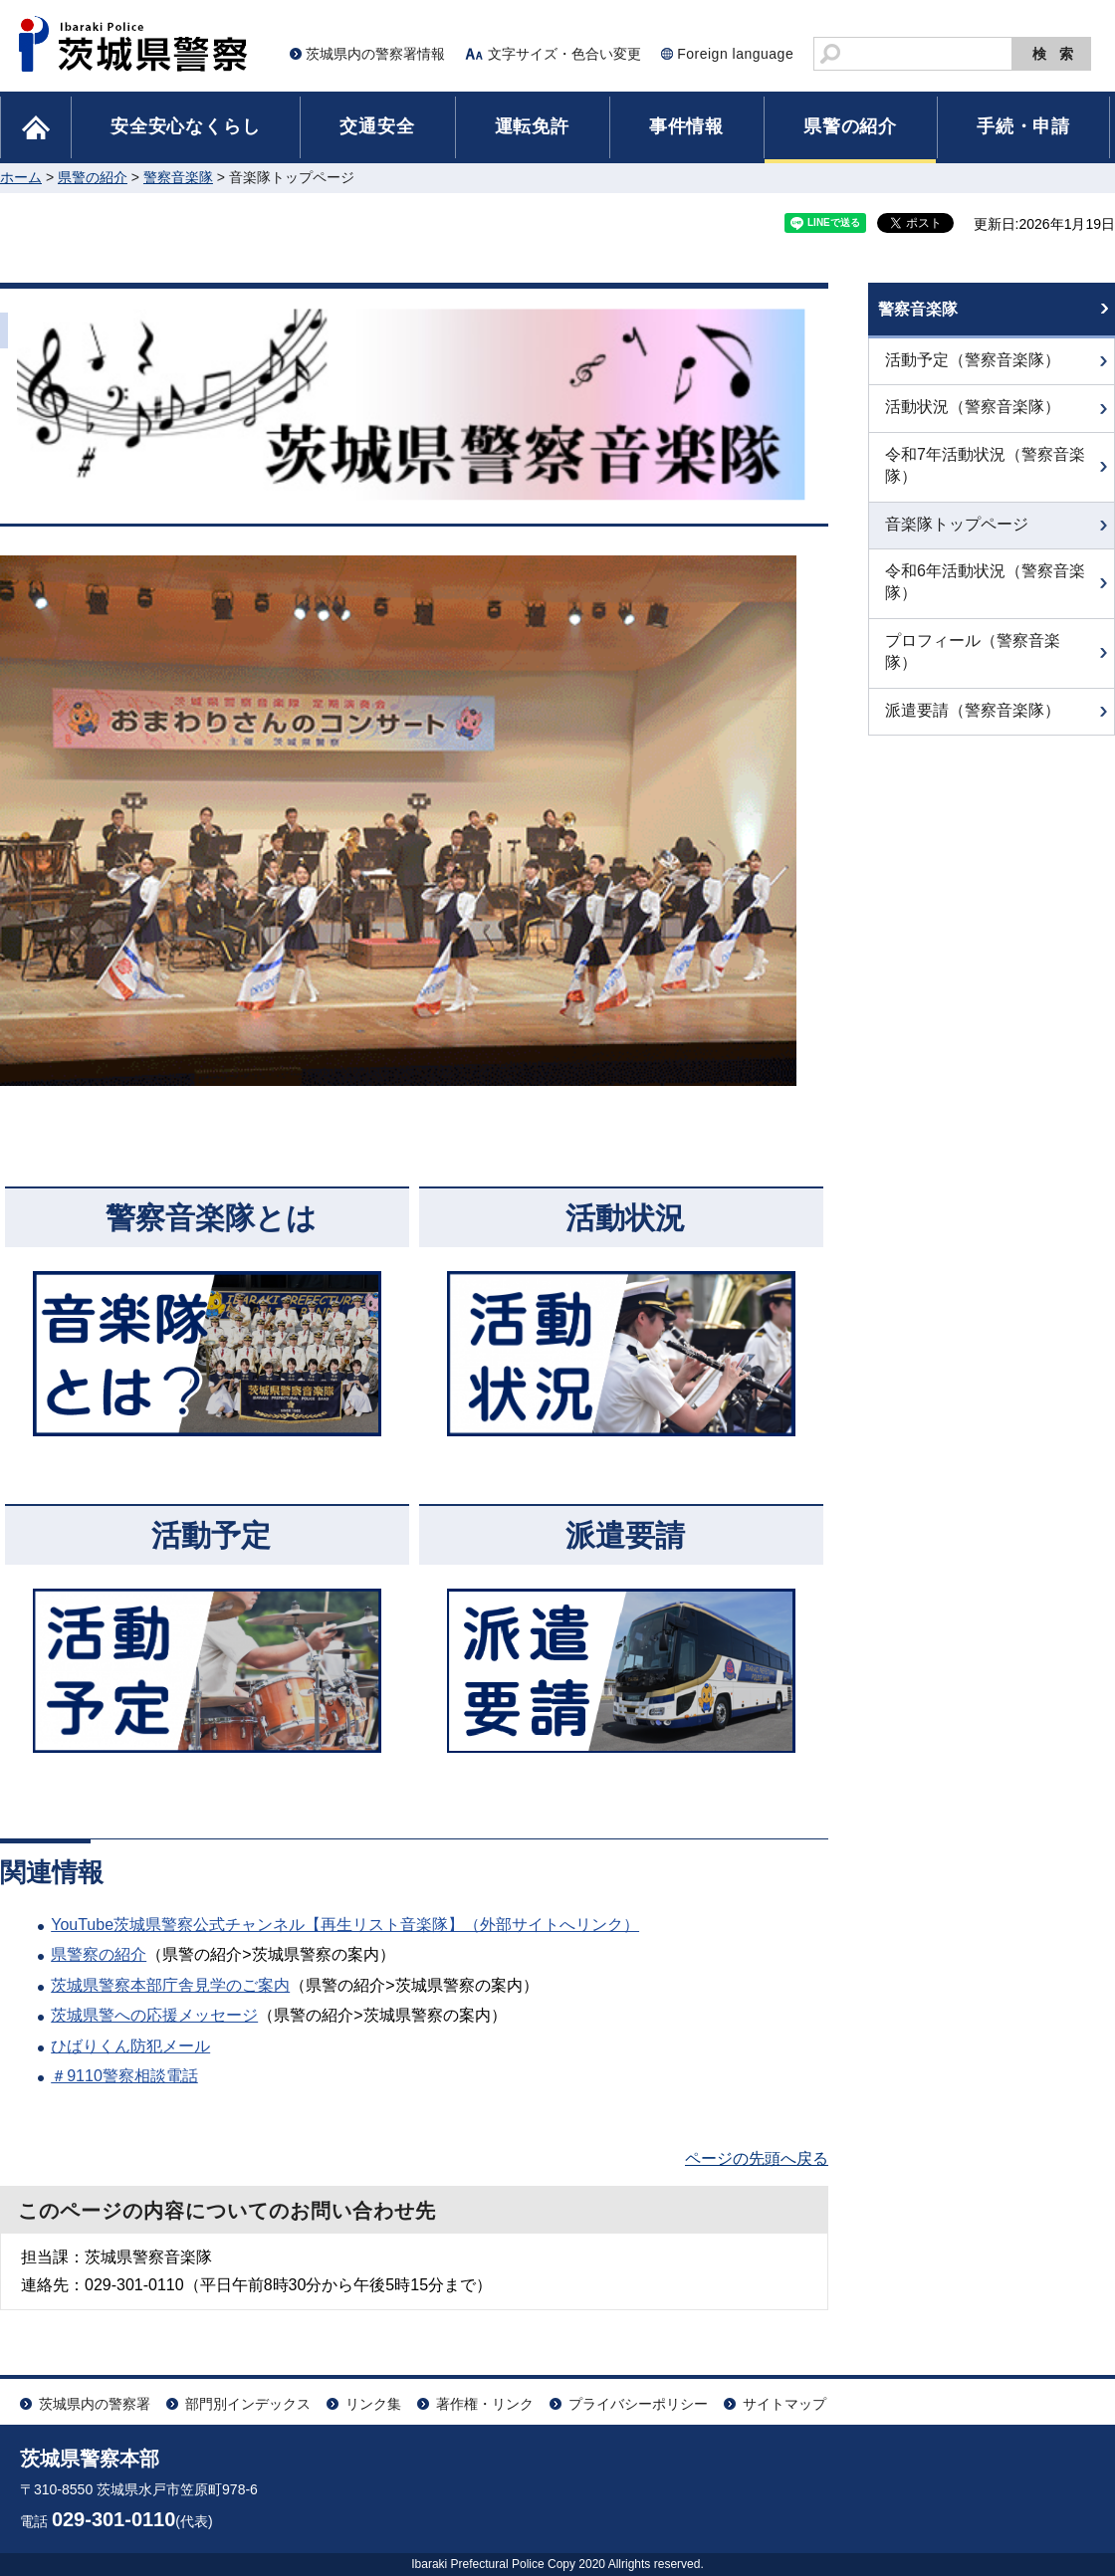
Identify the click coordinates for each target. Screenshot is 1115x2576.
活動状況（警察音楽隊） (972, 419)
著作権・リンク (485, 2404)
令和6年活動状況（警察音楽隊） (985, 594)
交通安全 (376, 126)
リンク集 (373, 2404)
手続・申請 (1023, 126)
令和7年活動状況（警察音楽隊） (985, 477)
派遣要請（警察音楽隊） (972, 722)
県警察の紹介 (98, 1954)
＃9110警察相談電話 (124, 2075)
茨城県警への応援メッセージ (154, 2015)
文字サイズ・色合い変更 (564, 54)
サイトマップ (784, 2404)
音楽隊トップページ (956, 536)
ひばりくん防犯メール (130, 2046)
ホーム (21, 177)
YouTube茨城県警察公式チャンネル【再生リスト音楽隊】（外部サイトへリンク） (345, 1924)
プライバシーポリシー (638, 2404)
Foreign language (735, 54)
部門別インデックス (248, 2404)
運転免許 (532, 126)
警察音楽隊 (178, 177)
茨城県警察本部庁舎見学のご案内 (170, 1985)
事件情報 (686, 126)
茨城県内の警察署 (94, 2404)
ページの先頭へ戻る (756, 2158)
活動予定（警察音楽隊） (972, 372)
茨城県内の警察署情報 (375, 54)
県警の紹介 (850, 126)
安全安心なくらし (185, 126)
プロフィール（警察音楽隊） (972, 663)
